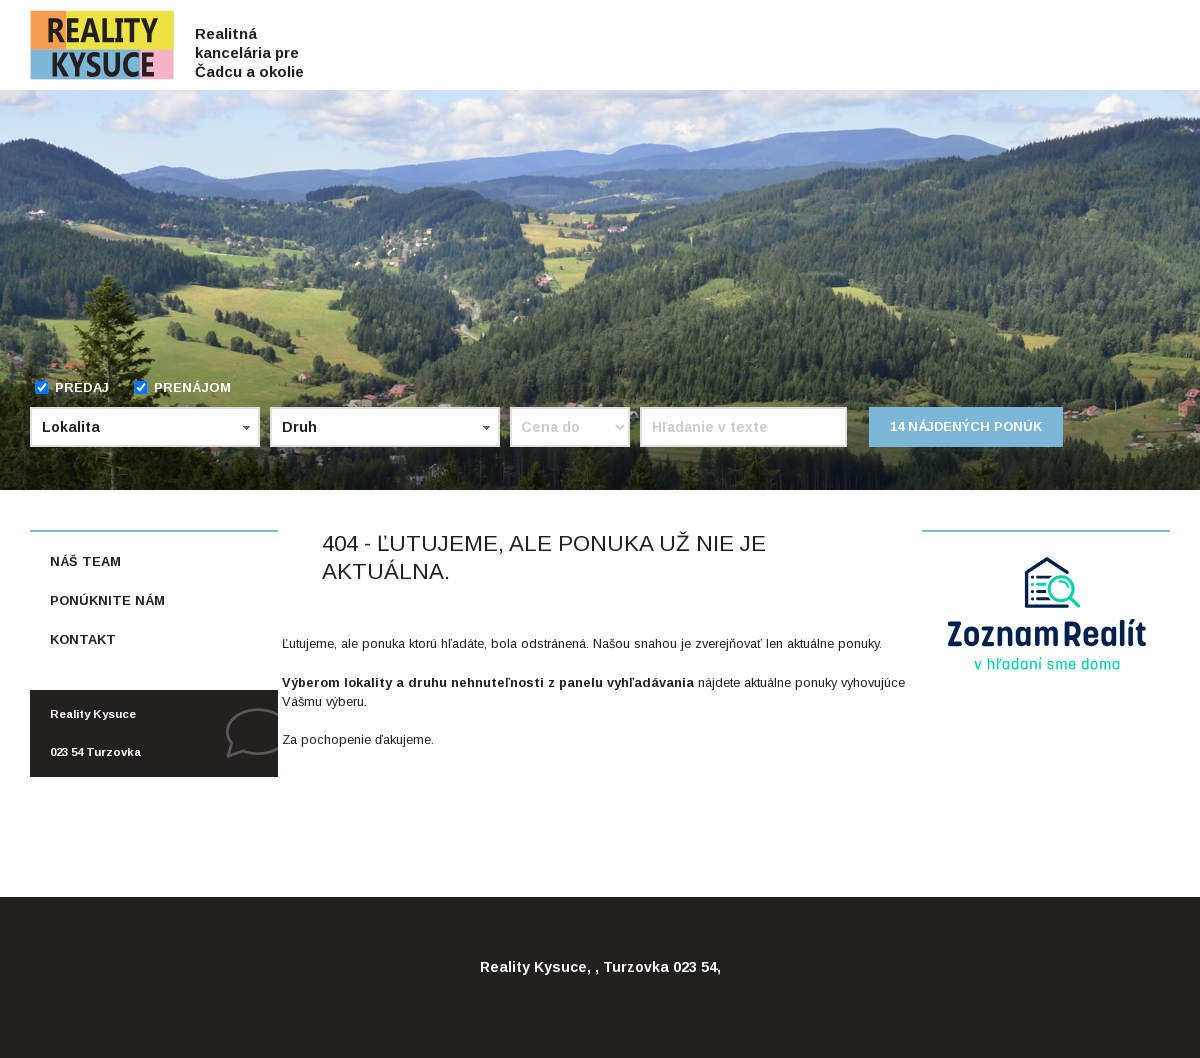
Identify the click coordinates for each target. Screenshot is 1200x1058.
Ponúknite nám (107, 600)
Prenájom (182, 387)
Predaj (71, 387)
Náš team (85, 561)
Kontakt (83, 639)
